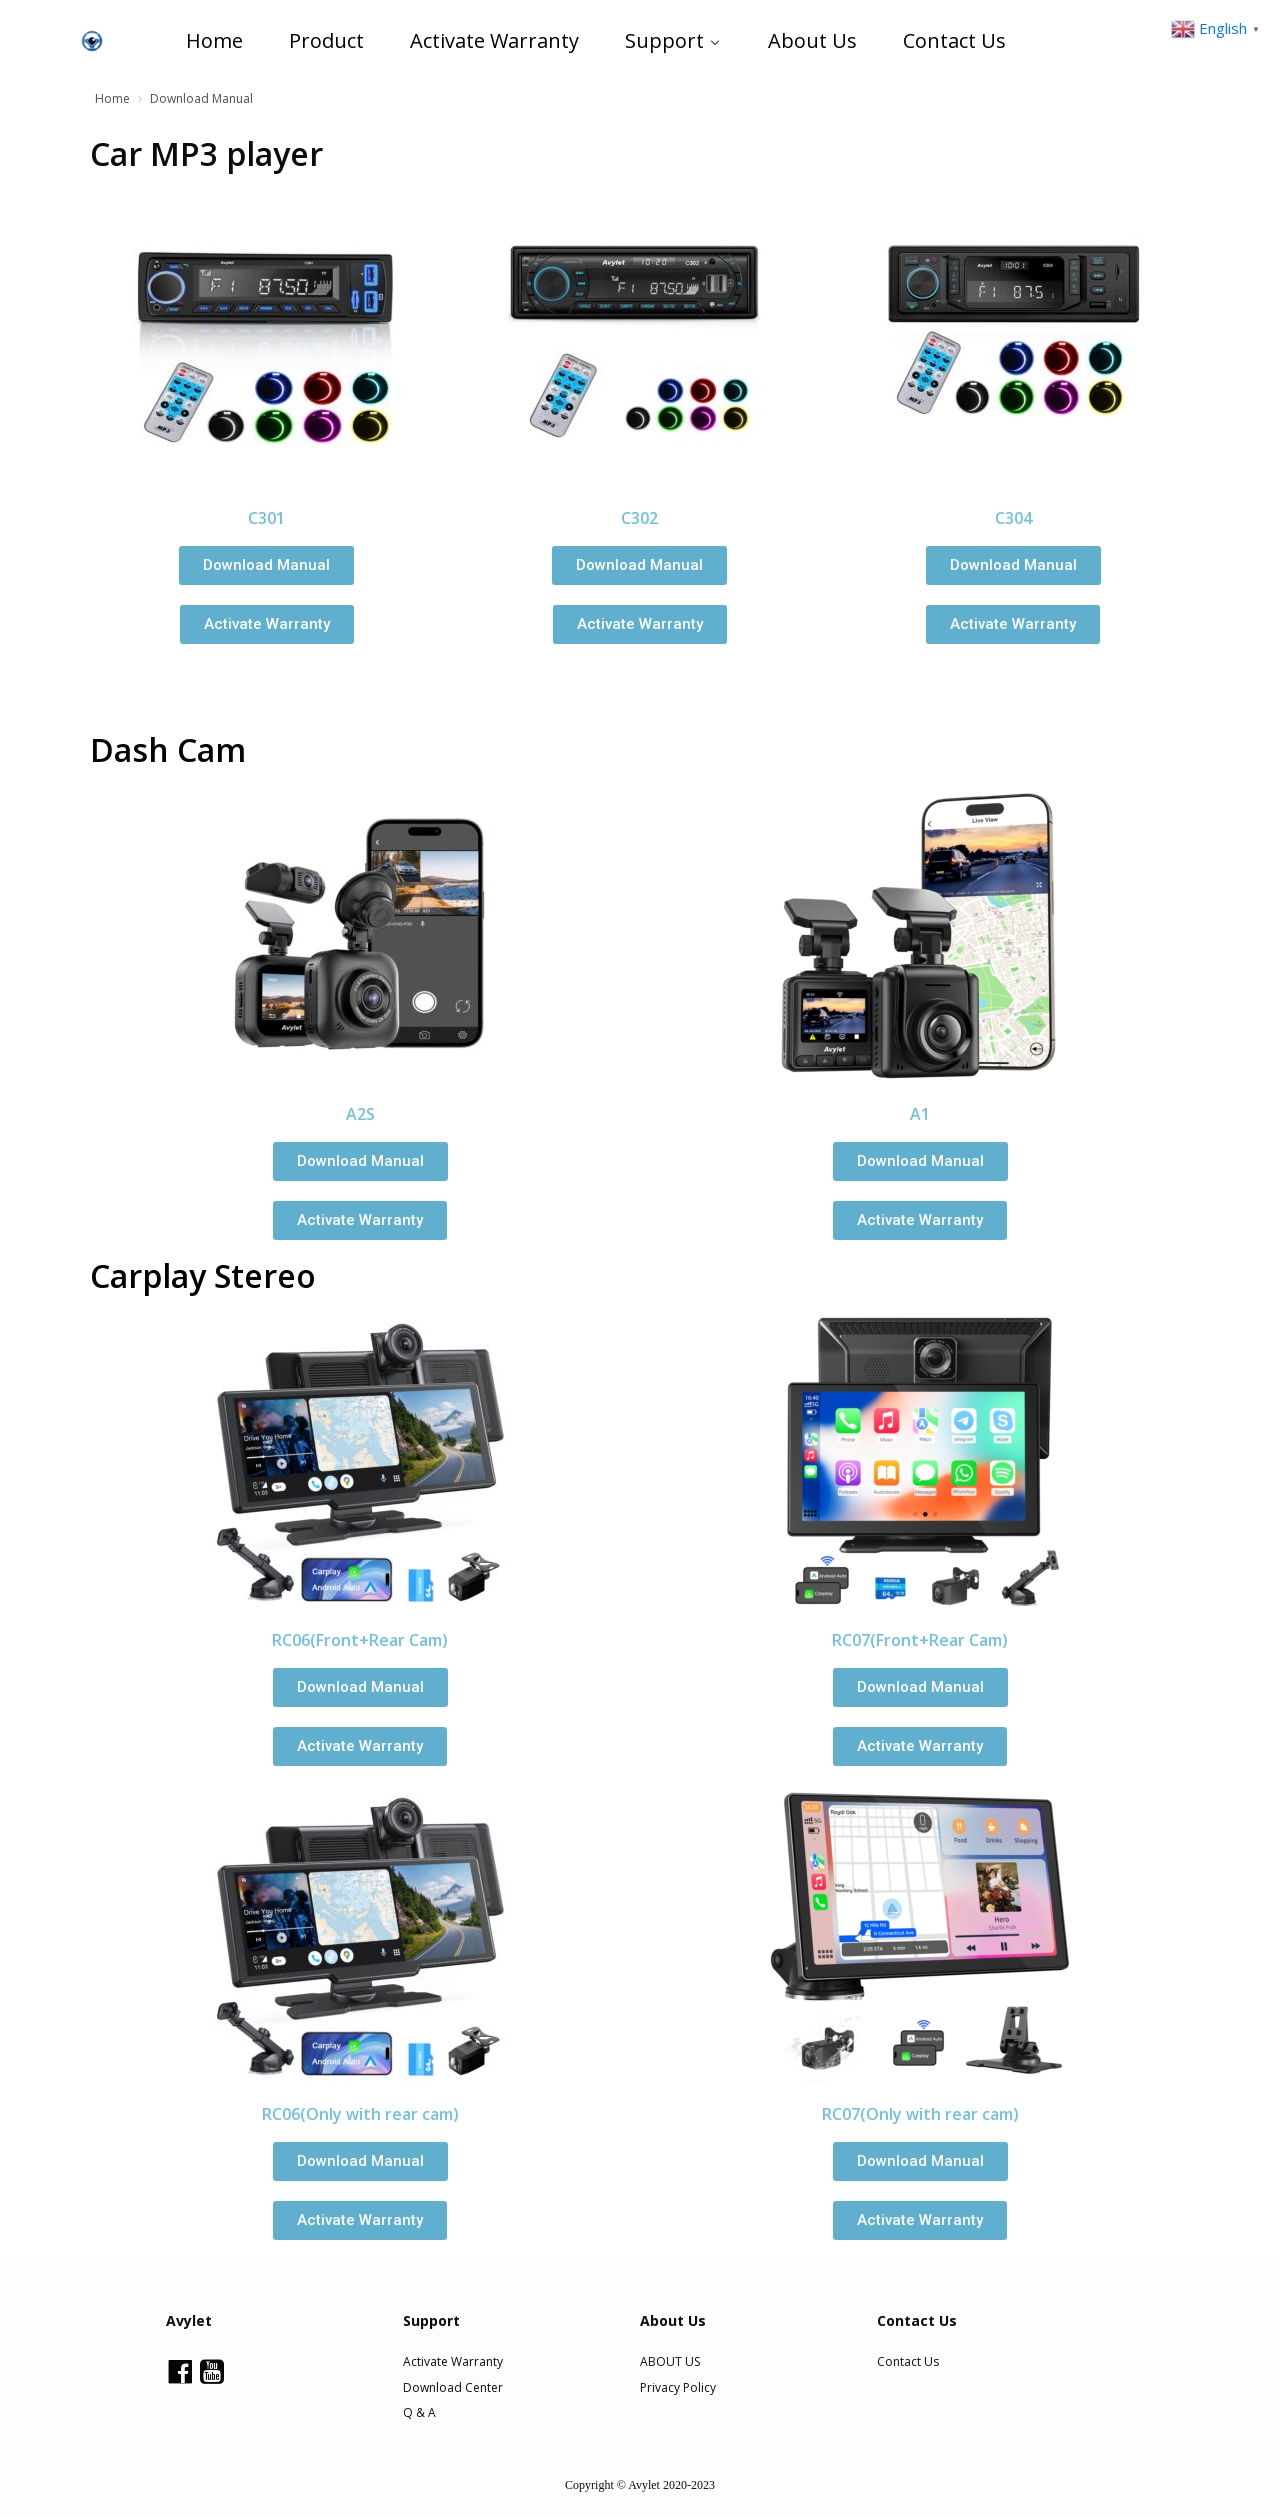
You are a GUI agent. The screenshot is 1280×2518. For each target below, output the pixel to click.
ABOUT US (670, 2362)
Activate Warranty (453, 2362)
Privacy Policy (678, 2388)
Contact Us (908, 2362)
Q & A (419, 2413)
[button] (266, 565)
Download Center (453, 2388)
